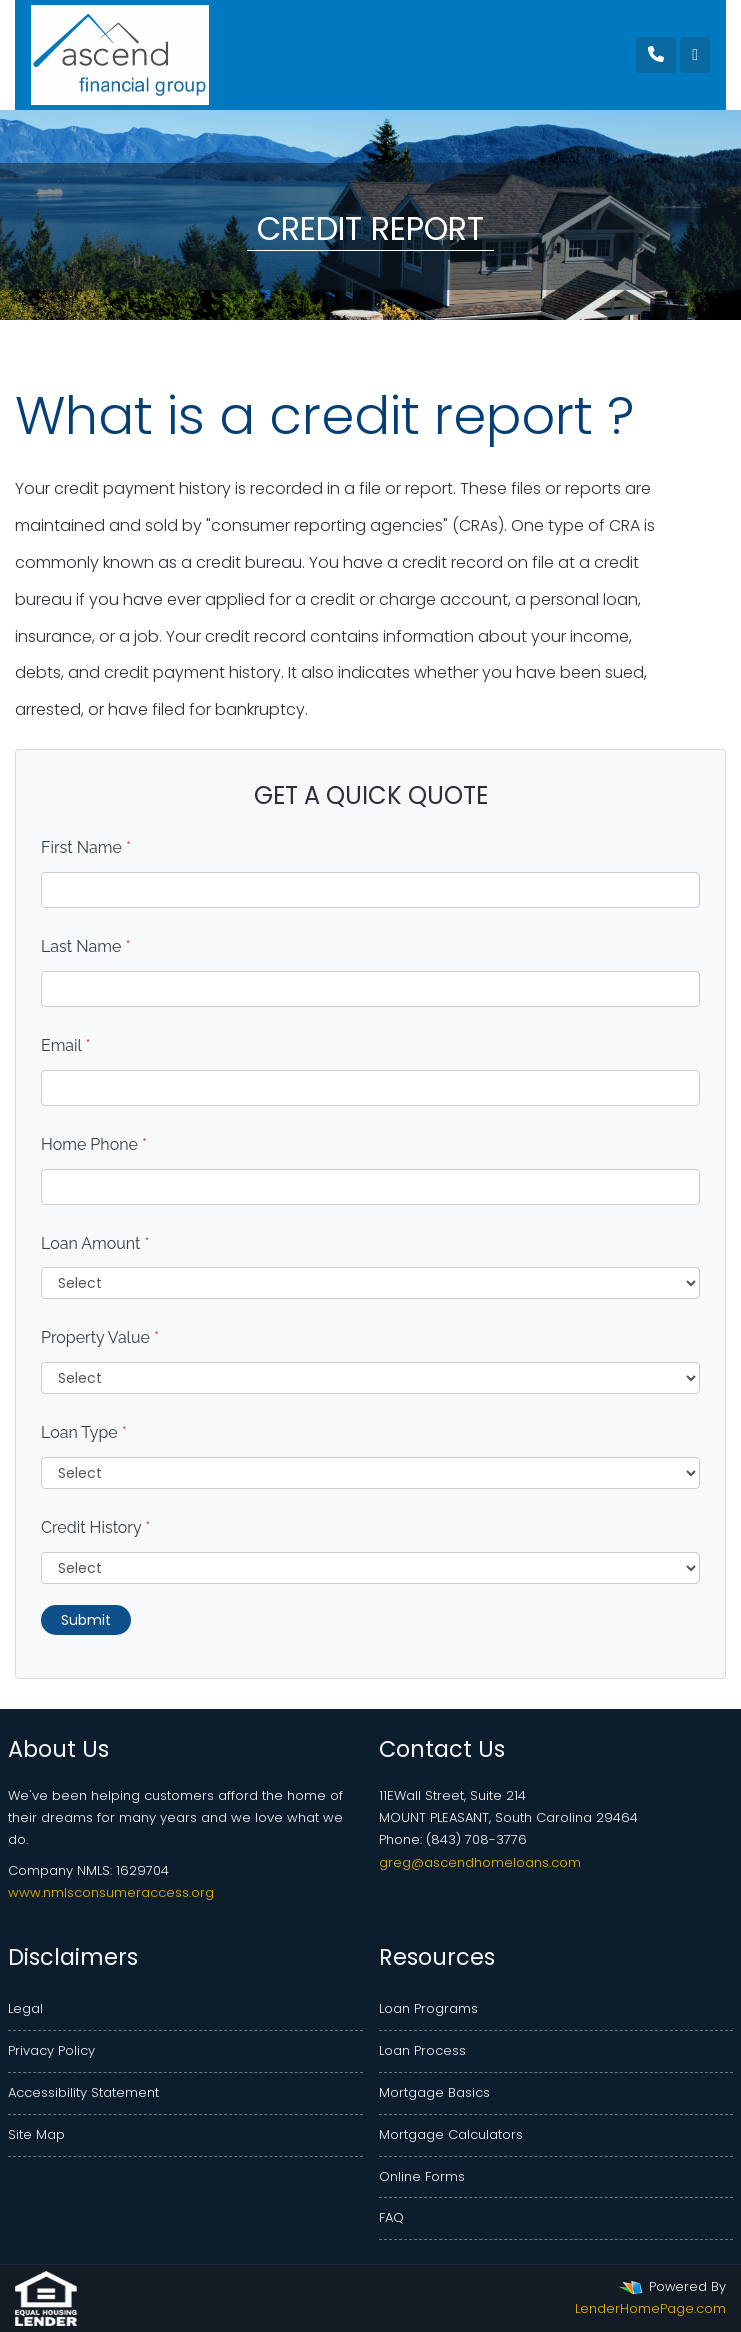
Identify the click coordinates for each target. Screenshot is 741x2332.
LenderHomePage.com (650, 2308)
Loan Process (422, 2050)
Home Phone (94, 1144)
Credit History (95, 1527)
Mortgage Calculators (451, 2134)
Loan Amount (95, 1243)
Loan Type (84, 1432)
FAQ (391, 2217)
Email (66, 1045)
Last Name (86, 946)
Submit (86, 1620)
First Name (86, 847)
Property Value (100, 1337)
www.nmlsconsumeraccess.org (111, 1892)
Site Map (36, 2134)
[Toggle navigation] (695, 55)
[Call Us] (656, 55)
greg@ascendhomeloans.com (480, 1862)
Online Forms (422, 2176)
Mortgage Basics (434, 2092)
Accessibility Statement (83, 2092)
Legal (25, 2008)
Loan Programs (428, 2008)
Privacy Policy (51, 2050)
